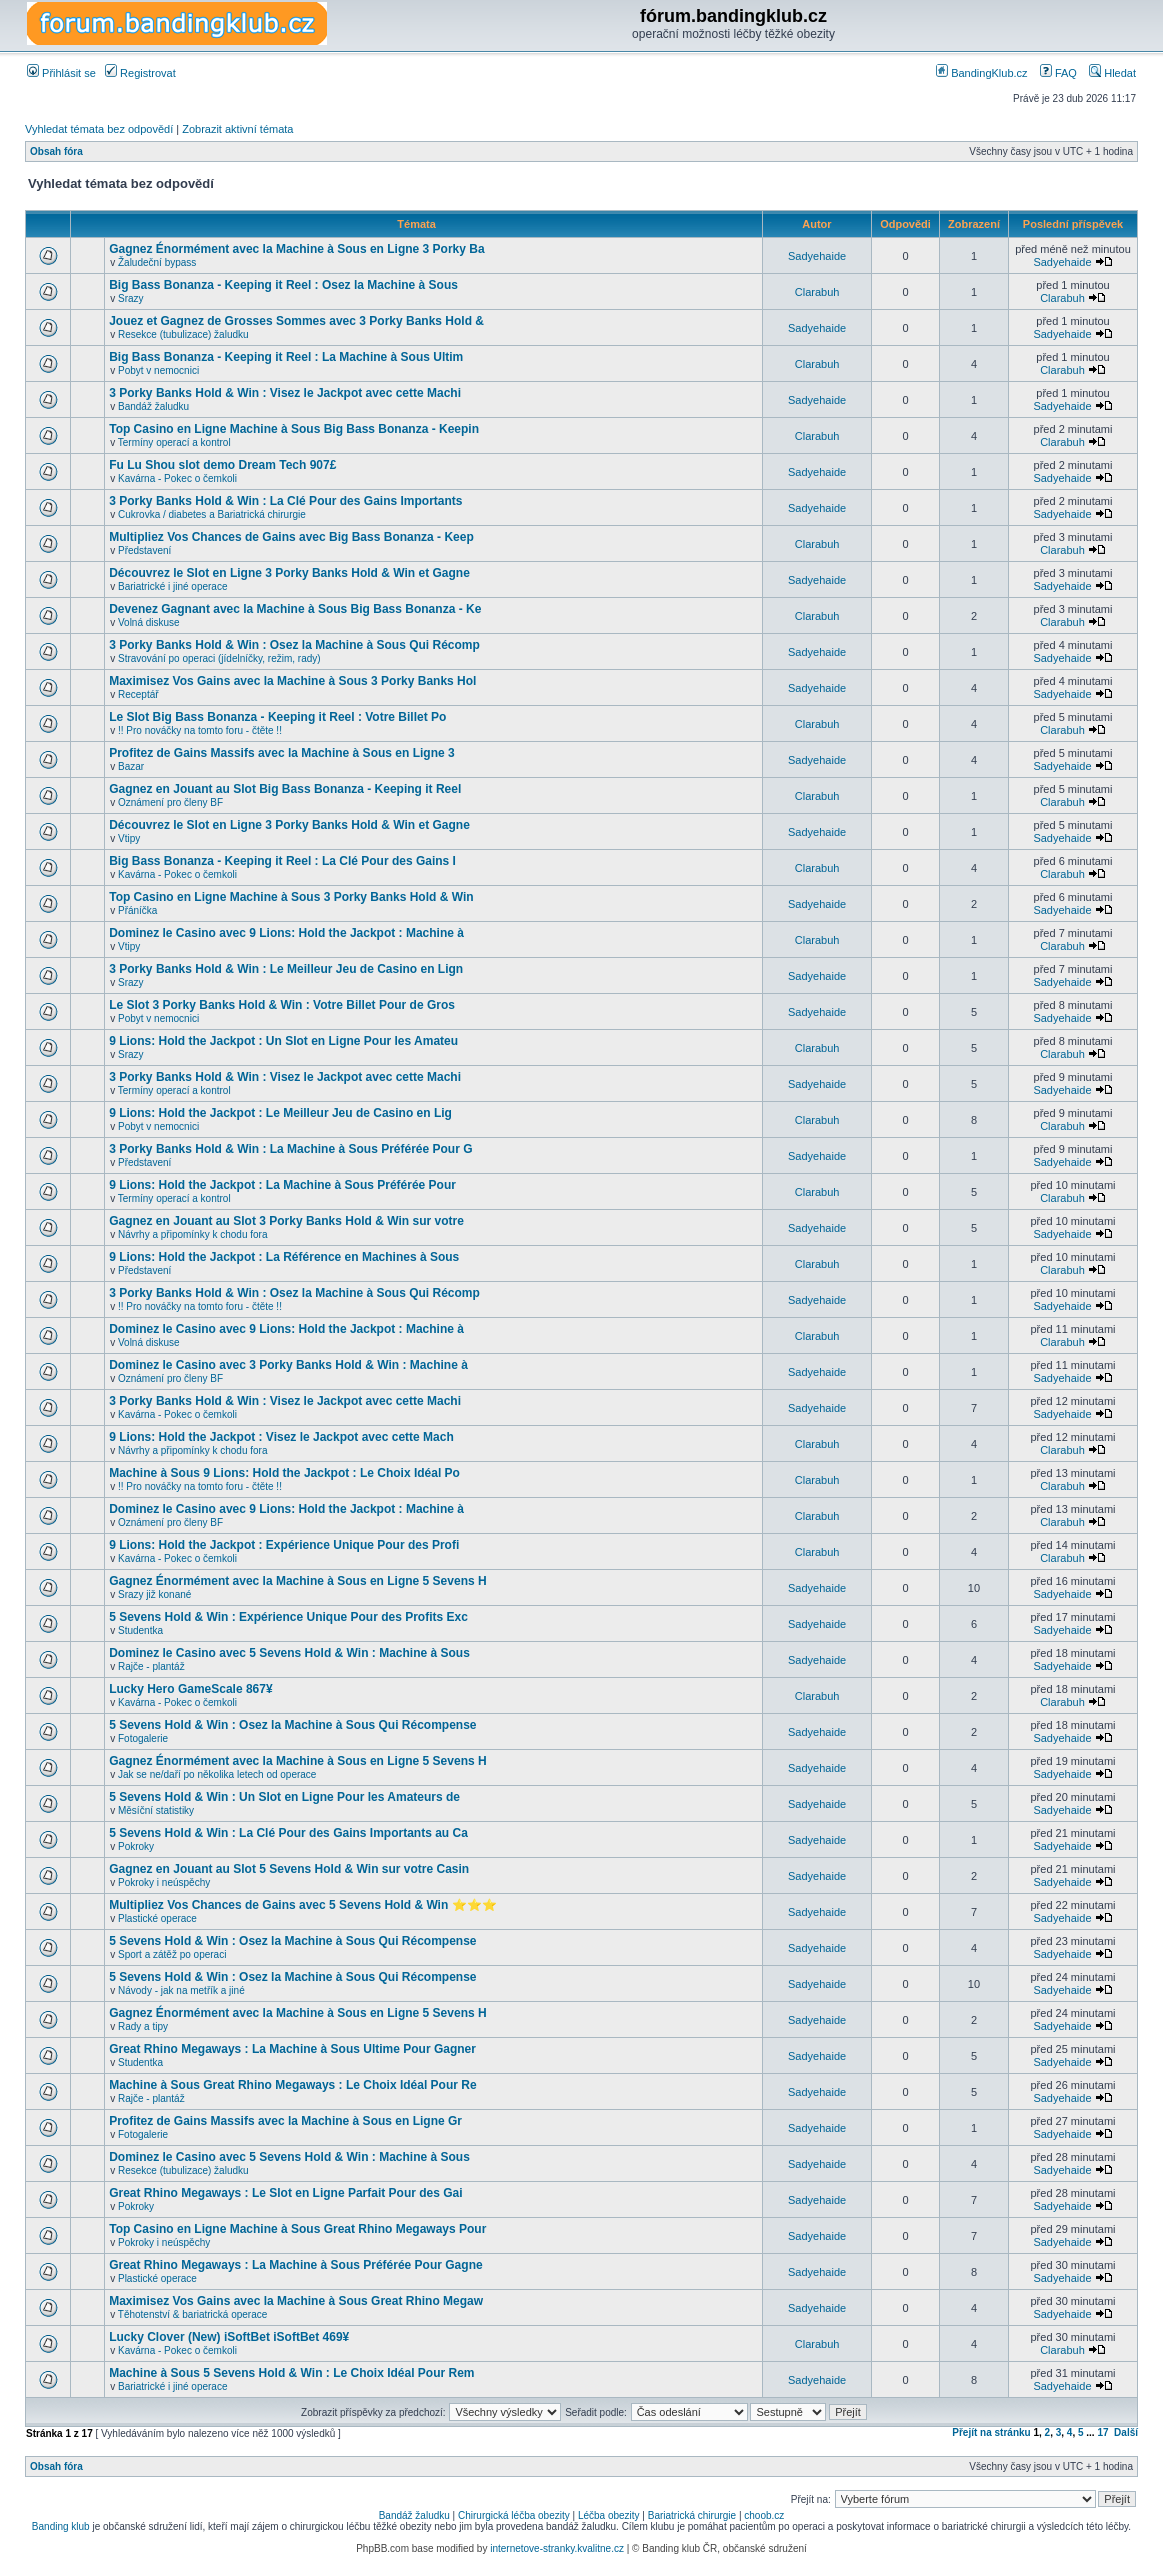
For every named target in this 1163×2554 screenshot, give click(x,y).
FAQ (1058, 73)
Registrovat (140, 73)
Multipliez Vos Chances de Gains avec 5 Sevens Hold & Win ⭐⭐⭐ (302, 1905)
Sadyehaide (817, 256)
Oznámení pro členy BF (170, 802)
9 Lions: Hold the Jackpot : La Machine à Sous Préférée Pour (282, 1185)
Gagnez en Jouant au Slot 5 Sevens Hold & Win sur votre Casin (289, 1869)
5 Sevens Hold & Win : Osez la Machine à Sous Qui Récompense (292, 1725)
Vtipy (129, 838)
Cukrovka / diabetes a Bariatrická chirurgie (212, 514)
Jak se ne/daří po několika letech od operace (217, 1774)
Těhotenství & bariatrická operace (193, 2314)
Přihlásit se (61, 73)
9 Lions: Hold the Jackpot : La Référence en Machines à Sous (284, 1257)
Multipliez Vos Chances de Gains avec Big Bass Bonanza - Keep (291, 537)
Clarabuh (817, 292)
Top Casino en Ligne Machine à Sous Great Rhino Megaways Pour (297, 2229)
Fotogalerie (143, 1738)
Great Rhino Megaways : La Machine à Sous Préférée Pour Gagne (295, 2265)
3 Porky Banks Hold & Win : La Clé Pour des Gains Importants (285, 501)
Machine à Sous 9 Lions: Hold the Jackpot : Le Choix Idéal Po (284, 1473)
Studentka (140, 1630)
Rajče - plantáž (151, 1666)
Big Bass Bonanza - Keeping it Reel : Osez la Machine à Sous (283, 285)
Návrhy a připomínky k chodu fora (193, 1234)
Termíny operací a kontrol (174, 442)
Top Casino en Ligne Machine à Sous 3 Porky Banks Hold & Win (291, 897)
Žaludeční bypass (157, 262)
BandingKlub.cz (982, 73)
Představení (144, 550)
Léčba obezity (609, 2515)
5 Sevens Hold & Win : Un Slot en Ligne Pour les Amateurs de (284, 1797)
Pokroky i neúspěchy (164, 1882)
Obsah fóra (56, 151)
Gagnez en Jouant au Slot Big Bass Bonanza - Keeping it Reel (285, 789)
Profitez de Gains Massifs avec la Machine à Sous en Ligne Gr (285, 2121)
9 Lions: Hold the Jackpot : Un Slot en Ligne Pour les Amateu (283, 1041)
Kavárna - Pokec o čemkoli (177, 478)
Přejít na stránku (991, 2432)
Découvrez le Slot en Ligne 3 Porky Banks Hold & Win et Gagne (289, 573)
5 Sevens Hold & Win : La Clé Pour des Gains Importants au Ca (288, 1833)
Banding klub (61, 2526)
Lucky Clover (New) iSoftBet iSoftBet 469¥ (229, 2337)
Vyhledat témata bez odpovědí (99, 129)
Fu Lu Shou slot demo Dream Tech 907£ (222, 465)
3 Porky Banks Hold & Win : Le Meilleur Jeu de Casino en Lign (286, 969)
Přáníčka (137, 910)
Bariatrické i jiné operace (173, 586)
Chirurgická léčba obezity (514, 2515)
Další (1126, 2432)
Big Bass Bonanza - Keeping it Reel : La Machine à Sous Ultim (286, 357)
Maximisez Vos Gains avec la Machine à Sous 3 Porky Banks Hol (292, 681)
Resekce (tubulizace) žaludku (183, 334)
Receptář (138, 694)
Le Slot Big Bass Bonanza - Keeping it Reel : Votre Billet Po (277, 717)
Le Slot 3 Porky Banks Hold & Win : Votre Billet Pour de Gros (282, 1005)
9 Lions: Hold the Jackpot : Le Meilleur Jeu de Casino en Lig (280, 1113)
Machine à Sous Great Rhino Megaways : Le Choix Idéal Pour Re (292, 2085)
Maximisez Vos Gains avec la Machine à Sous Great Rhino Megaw (296, 2301)
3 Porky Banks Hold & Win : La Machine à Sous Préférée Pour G (290, 1149)
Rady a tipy (143, 2026)
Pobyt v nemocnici (158, 370)
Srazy (131, 298)
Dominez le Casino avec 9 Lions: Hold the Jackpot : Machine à (286, 933)
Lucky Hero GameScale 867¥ (190, 1689)
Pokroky (136, 1846)
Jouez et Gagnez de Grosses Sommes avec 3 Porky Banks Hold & (296, 321)
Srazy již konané (154, 1594)
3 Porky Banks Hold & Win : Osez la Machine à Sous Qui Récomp (294, 645)
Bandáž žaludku (153, 406)
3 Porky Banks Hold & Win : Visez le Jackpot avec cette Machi (285, 393)
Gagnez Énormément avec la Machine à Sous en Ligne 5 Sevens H (297, 1581)
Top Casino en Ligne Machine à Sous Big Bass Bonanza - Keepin (294, 429)
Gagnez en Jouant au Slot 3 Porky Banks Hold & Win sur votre (286, 1221)
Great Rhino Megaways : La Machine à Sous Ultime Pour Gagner (292, 2049)
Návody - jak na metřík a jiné (181, 1990)
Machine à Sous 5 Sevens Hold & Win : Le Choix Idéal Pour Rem (291, 2373)
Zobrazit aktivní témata (237, 129)
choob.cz (764, 2515)
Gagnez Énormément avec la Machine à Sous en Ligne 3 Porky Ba (296, 249)
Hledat (1112, 73)
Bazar (131, 766)
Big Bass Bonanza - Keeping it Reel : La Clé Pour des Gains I (282, 861)
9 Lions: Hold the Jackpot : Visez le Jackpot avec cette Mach (281, 1437)
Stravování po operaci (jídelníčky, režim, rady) (219, 658)
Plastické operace (157, 1918)
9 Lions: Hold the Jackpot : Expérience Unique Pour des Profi (284, 1545)
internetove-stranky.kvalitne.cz (557, 2548)
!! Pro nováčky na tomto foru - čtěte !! (200, 730)
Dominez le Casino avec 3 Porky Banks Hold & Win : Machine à (288, 1365)
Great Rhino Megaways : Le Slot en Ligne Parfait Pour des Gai (285, 2193)
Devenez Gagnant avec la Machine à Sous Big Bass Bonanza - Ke (295, 609)
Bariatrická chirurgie (692, 2515)
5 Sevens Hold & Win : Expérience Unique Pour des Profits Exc (288, 1617)
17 (1102, 2432)
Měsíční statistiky (156, 1810)
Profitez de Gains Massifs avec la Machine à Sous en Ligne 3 (281, 753)
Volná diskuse (149, 622)
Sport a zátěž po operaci (172, 1954)
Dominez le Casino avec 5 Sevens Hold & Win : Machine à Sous (289, 1653)
